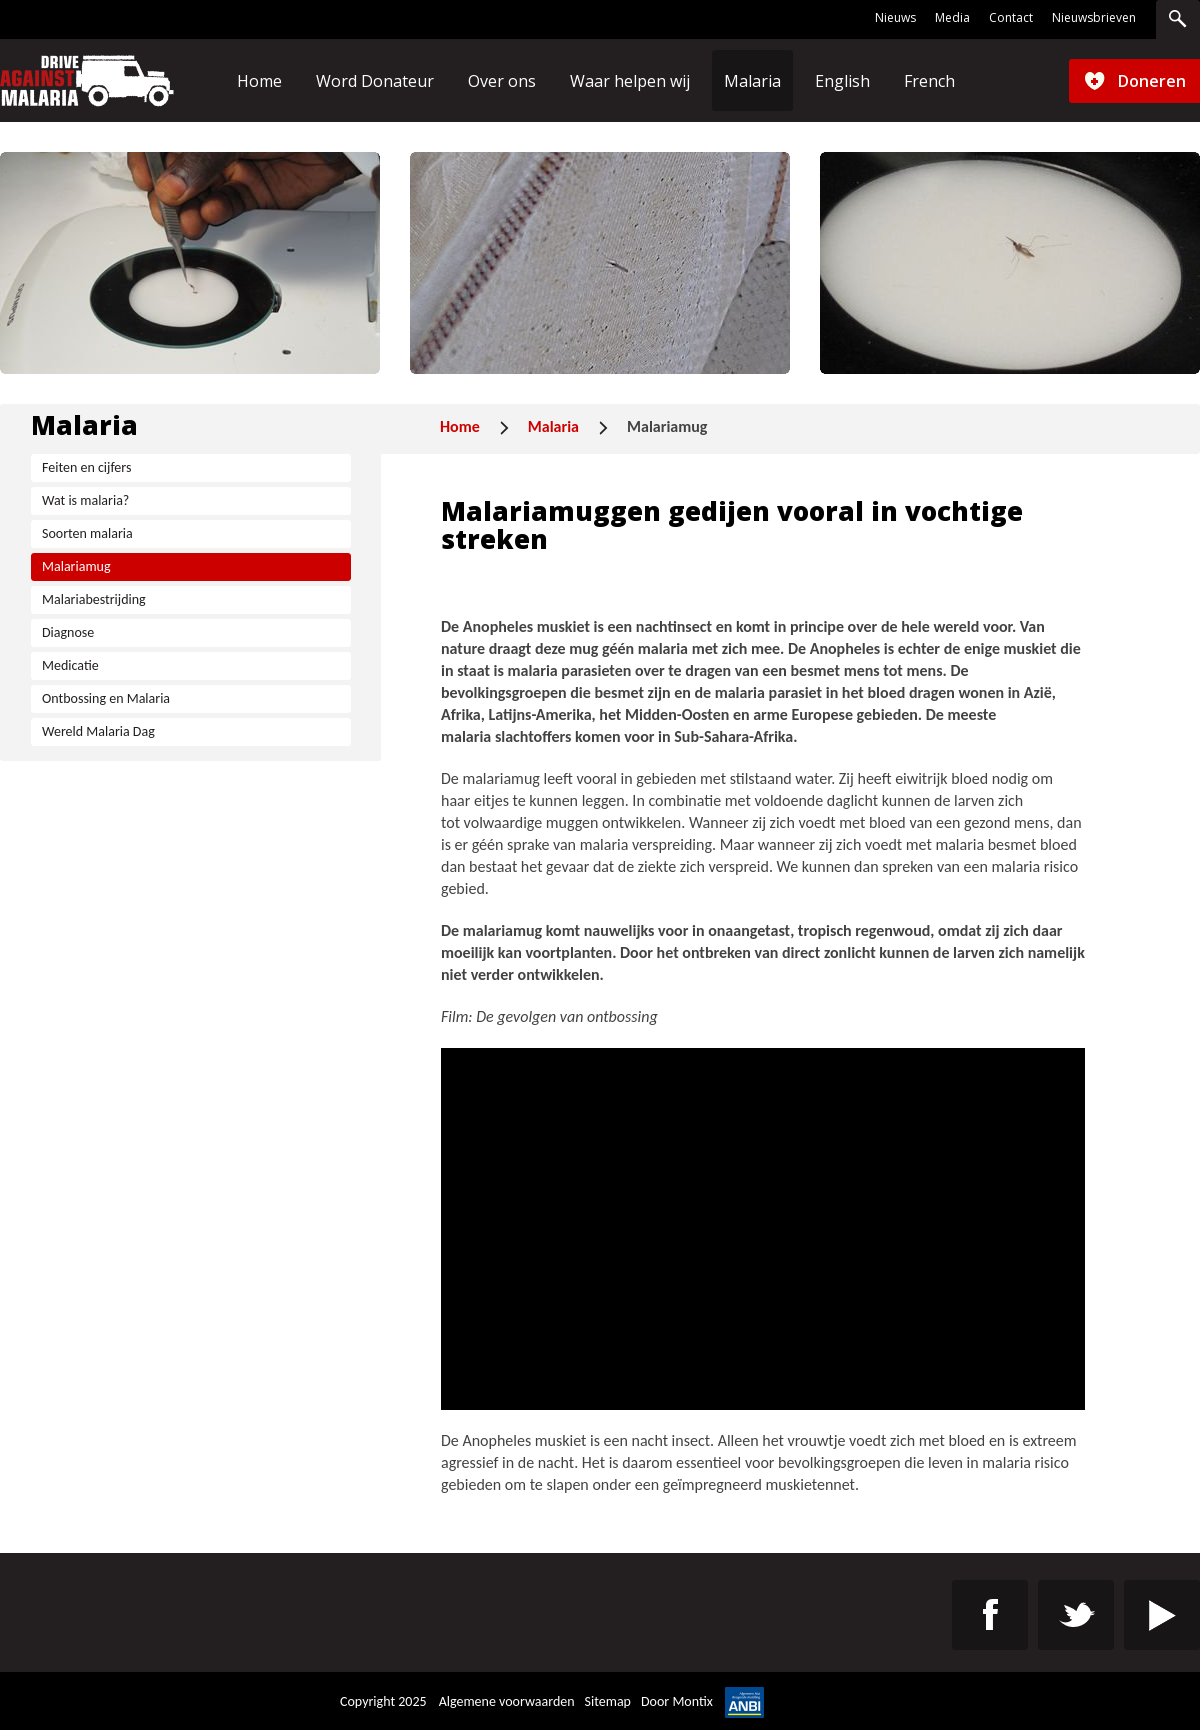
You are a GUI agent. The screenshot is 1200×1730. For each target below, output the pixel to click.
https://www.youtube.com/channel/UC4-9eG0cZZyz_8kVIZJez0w (1162, 1615)
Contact (1011, 18)
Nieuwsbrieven (1094, 18)
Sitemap (608, 1701)
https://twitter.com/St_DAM (1076, 1615)
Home (460, 426)
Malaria (553, 426)
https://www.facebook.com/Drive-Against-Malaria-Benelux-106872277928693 (990, 1615)
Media (952, 18)
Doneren (1152, 81)
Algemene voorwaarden (507, 1701)
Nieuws (895, 18)
